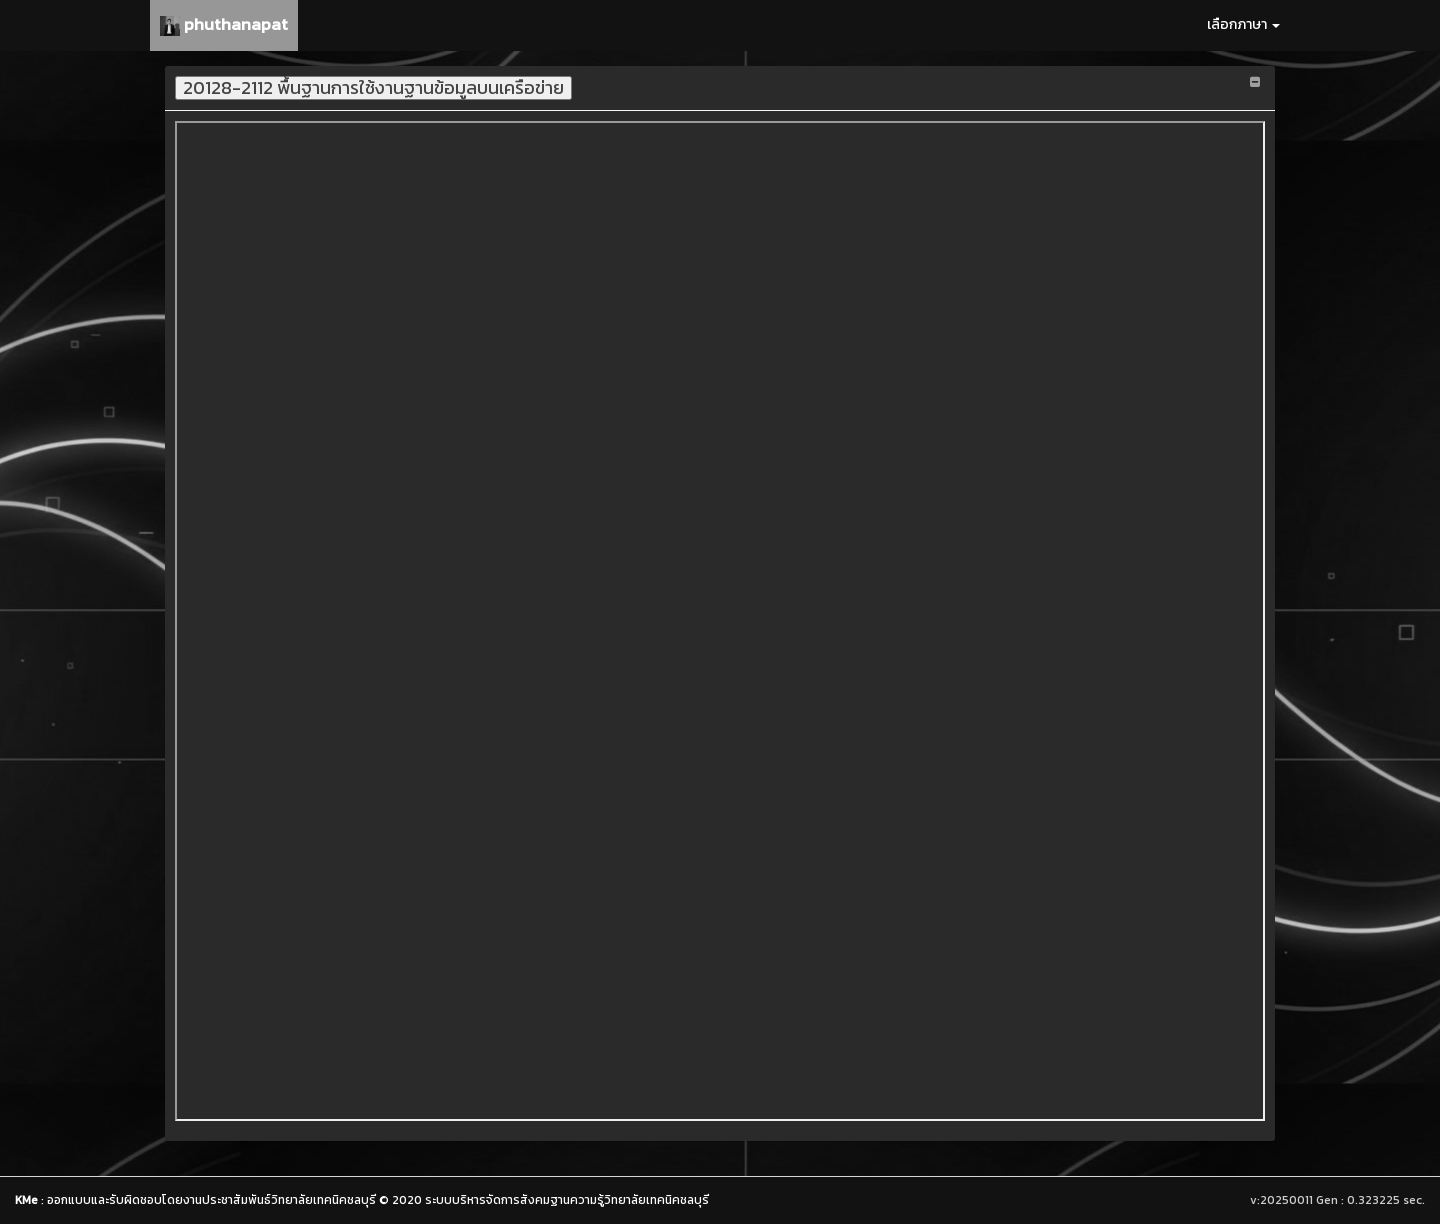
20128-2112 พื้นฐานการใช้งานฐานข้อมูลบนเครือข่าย (373, 88)
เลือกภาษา (1243, 24)
